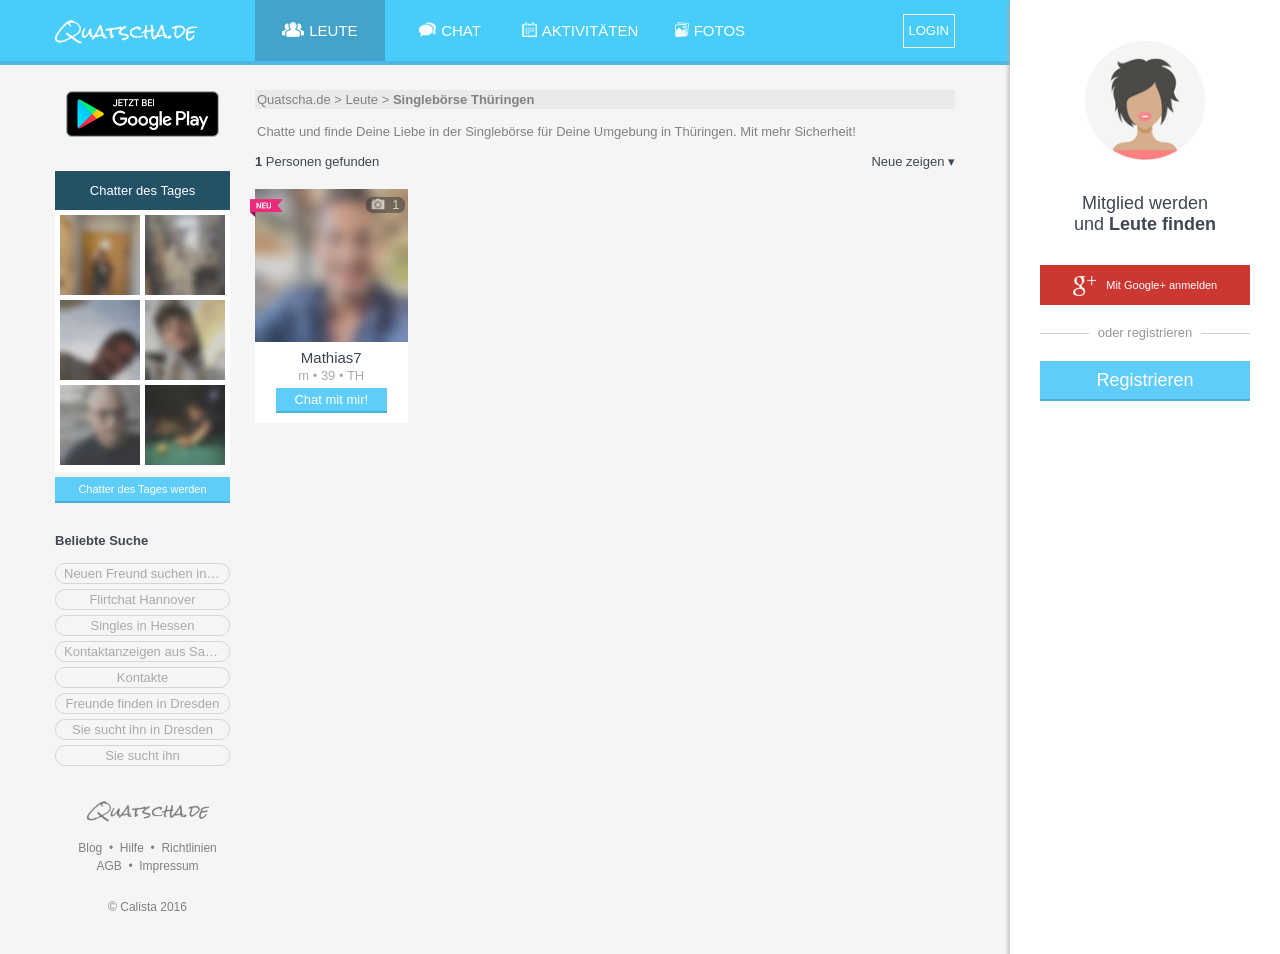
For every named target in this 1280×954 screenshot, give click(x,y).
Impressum (168, 866)
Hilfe (132, 848)
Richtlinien (188, 848)
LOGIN (929, 30)
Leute (362, 99)
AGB (108, 866)
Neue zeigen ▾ (913, 161)
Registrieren (1144, 380)
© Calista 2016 (147, 907)
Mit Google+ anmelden (1145, 286)
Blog (90, 848)
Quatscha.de (294, 99)
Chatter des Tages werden (142, 489)
